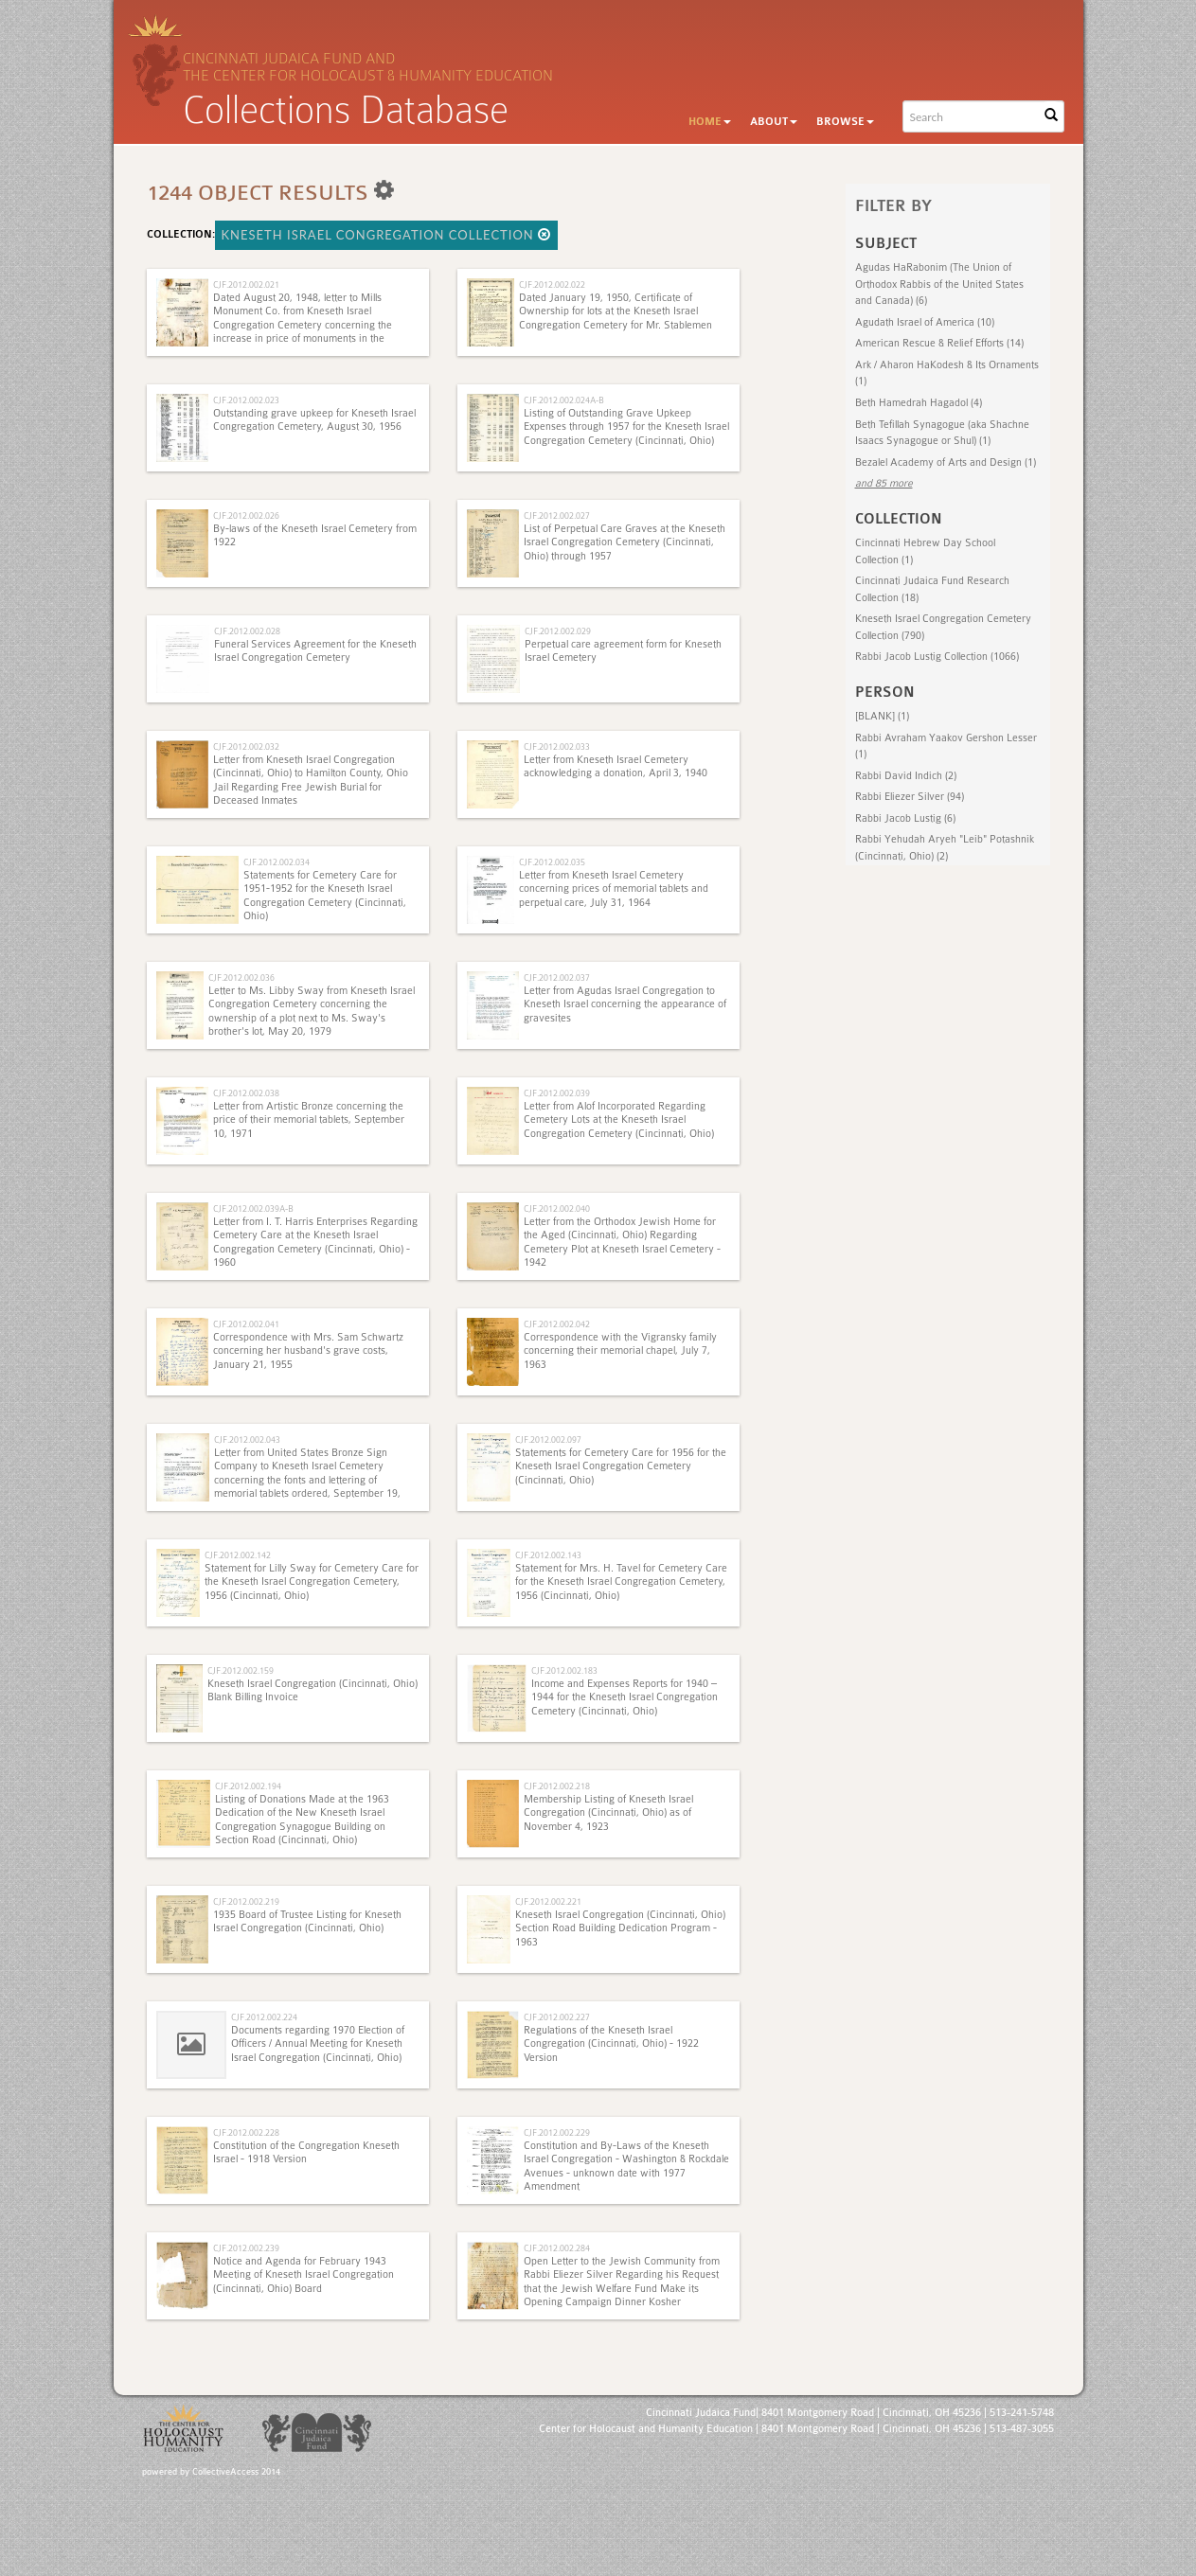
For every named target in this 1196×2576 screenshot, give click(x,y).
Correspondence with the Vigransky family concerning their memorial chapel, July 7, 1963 (620, 1351)
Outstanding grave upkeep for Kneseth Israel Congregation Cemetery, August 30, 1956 (314, 420)
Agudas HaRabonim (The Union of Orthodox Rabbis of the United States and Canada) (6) (939, 284)
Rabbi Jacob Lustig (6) (905, 818)
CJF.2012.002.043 (247, 1439)
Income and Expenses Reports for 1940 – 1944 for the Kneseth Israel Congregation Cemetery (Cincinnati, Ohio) (624, 1697)
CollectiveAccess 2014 (236, 2472)
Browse (845, 121)
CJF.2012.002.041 (246, 1324)
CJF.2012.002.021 (246, 284)
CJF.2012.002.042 (557, 1324)
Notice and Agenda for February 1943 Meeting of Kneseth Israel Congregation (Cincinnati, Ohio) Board (303, 2275)
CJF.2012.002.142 (238, 1555)
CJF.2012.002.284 (557, 2248)
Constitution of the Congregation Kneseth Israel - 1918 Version (306, 2152)
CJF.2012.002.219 (246, 1901)
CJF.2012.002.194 (248, 1786)
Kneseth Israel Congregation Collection (387, 234)
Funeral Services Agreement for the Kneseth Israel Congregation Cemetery (315, 651)
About (773, 121)
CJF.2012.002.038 (246, 1093)
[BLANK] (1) (882, 716)
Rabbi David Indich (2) (905, 776)
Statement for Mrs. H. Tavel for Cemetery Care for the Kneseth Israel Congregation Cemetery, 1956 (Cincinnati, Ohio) (621, 1582)
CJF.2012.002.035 (552, 862)
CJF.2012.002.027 (557, 515)
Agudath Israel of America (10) (924, 322)
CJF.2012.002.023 (246, 400)
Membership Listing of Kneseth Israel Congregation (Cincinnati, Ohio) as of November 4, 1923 (608, 1813)
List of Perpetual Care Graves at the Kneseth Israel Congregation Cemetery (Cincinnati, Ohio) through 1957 (624, 542)
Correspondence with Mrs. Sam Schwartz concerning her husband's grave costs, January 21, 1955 (308, 1351)
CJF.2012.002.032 (246, 746)
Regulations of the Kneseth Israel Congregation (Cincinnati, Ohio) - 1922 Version (611, 2044)
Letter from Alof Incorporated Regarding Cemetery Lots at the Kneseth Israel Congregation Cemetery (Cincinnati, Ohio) (619, 1120)
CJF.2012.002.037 (557, 977)
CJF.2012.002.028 (247, 631)
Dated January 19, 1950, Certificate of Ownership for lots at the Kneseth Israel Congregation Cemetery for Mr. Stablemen (615, 311)
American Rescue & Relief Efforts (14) (939, 343)
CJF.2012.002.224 (264, 2017)
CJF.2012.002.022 (552, 284)
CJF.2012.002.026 (246, 515)
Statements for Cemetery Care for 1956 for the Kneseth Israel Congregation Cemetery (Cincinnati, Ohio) (620, 1466)
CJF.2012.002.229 (557, 2132)
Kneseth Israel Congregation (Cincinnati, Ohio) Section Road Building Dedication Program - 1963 (620, 1928)
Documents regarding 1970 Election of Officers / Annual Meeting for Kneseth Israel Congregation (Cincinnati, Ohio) (317, 2044)
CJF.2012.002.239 (246, 2248)
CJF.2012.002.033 (557, 746)
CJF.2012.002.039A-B (253, 1208)
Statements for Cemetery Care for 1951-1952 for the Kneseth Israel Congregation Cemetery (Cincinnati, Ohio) (324, 895)
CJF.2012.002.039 (557, 1093)
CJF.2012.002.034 (276, 862)
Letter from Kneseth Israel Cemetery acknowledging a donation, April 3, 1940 (615, 766)
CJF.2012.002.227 (557, 2017)
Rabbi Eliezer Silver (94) (909, 797)
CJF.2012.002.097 (548, 1439)
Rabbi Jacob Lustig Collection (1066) (937, 656)
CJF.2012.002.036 (241, 977)
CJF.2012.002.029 (558, 631)
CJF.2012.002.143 (548, 1555)
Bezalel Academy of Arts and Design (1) (945, 462)
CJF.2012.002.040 (557, 1208)
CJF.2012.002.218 (557, 1786)
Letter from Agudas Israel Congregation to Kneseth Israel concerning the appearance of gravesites (625, 1004)
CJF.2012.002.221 (548, 1901)
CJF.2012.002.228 (246, 2132)
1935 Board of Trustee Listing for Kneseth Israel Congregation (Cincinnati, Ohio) (307, 1921)
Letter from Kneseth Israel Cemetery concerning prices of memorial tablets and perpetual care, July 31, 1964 (613, 889)
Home (709, 121)
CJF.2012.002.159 (240, 1670)
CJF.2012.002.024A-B (564, 400)
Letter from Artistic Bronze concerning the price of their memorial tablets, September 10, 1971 (308, 1120)
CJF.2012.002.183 (564, 1670)
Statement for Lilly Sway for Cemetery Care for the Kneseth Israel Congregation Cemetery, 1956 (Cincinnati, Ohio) (312, 1582)
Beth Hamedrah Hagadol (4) (918, 403)
